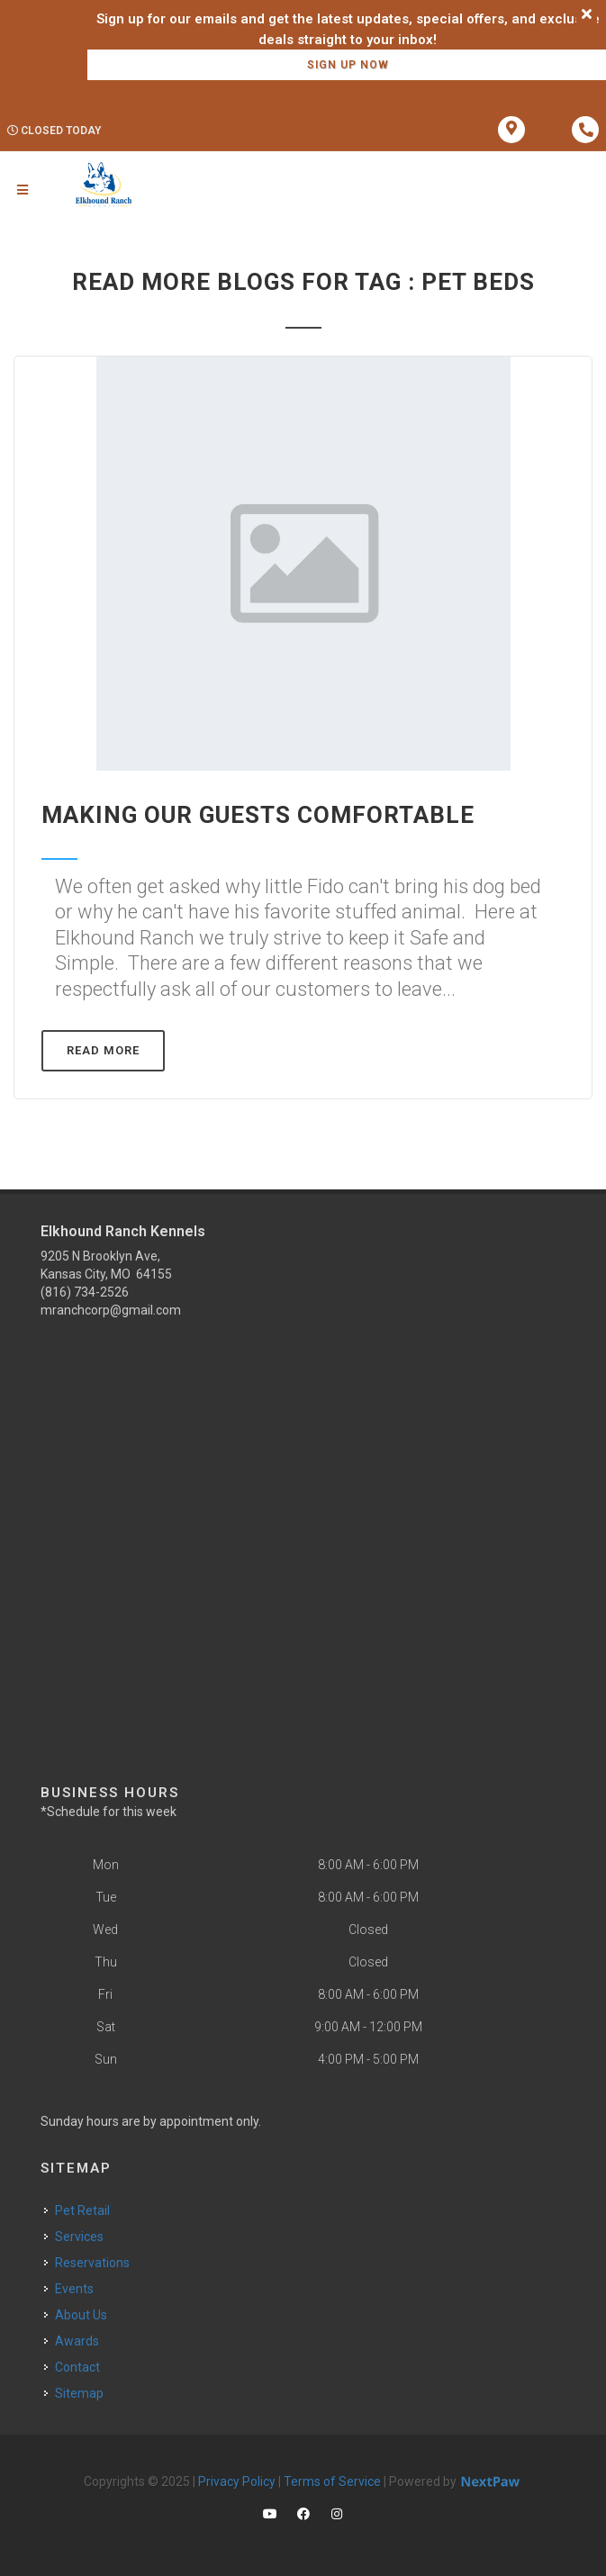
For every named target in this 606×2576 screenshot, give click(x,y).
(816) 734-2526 (85, 1292)
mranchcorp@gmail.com (111, 1310)
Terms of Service (332, 2481)
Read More (103, 1050)
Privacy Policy (237, 2481)
